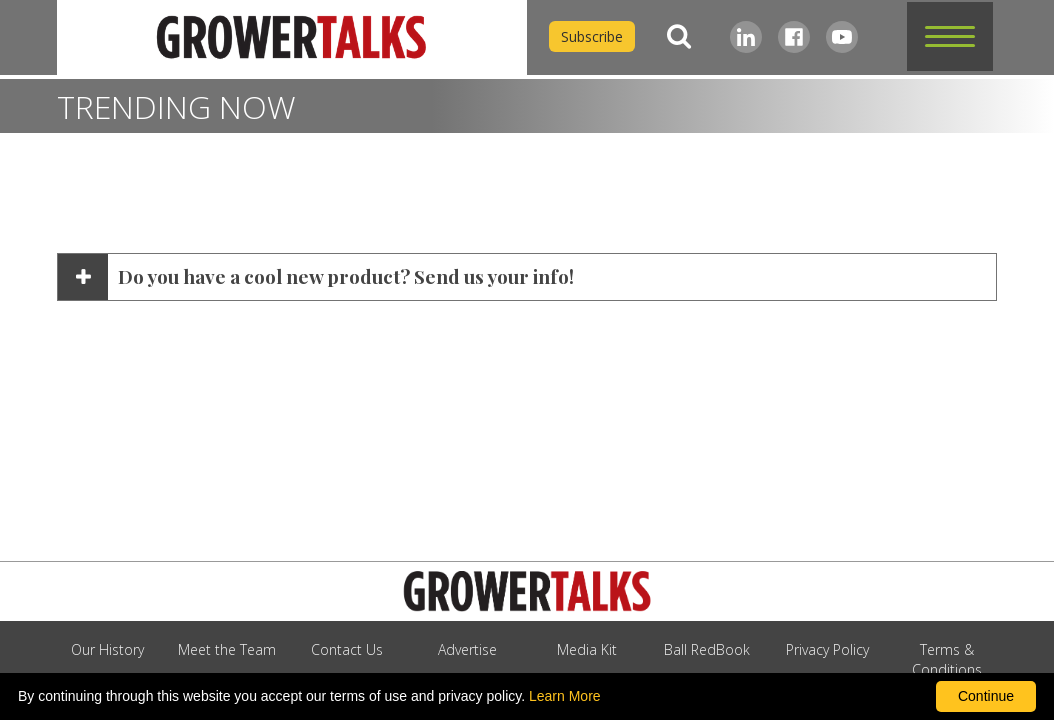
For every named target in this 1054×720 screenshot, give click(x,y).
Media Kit (587, 649)
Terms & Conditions (947, 659)
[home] (292, 37)
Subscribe (592, 36)
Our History (107, 649)
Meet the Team (227, 649)
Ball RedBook (707, 649)
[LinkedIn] (746, 37)
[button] (950, 36)
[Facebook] (794, 37)
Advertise (467, 649)
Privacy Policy (827, 649)
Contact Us (347, 649)
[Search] (679, 36)
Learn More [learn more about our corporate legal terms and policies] (565, 696)
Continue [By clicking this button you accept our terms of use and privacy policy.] (986, 696)
